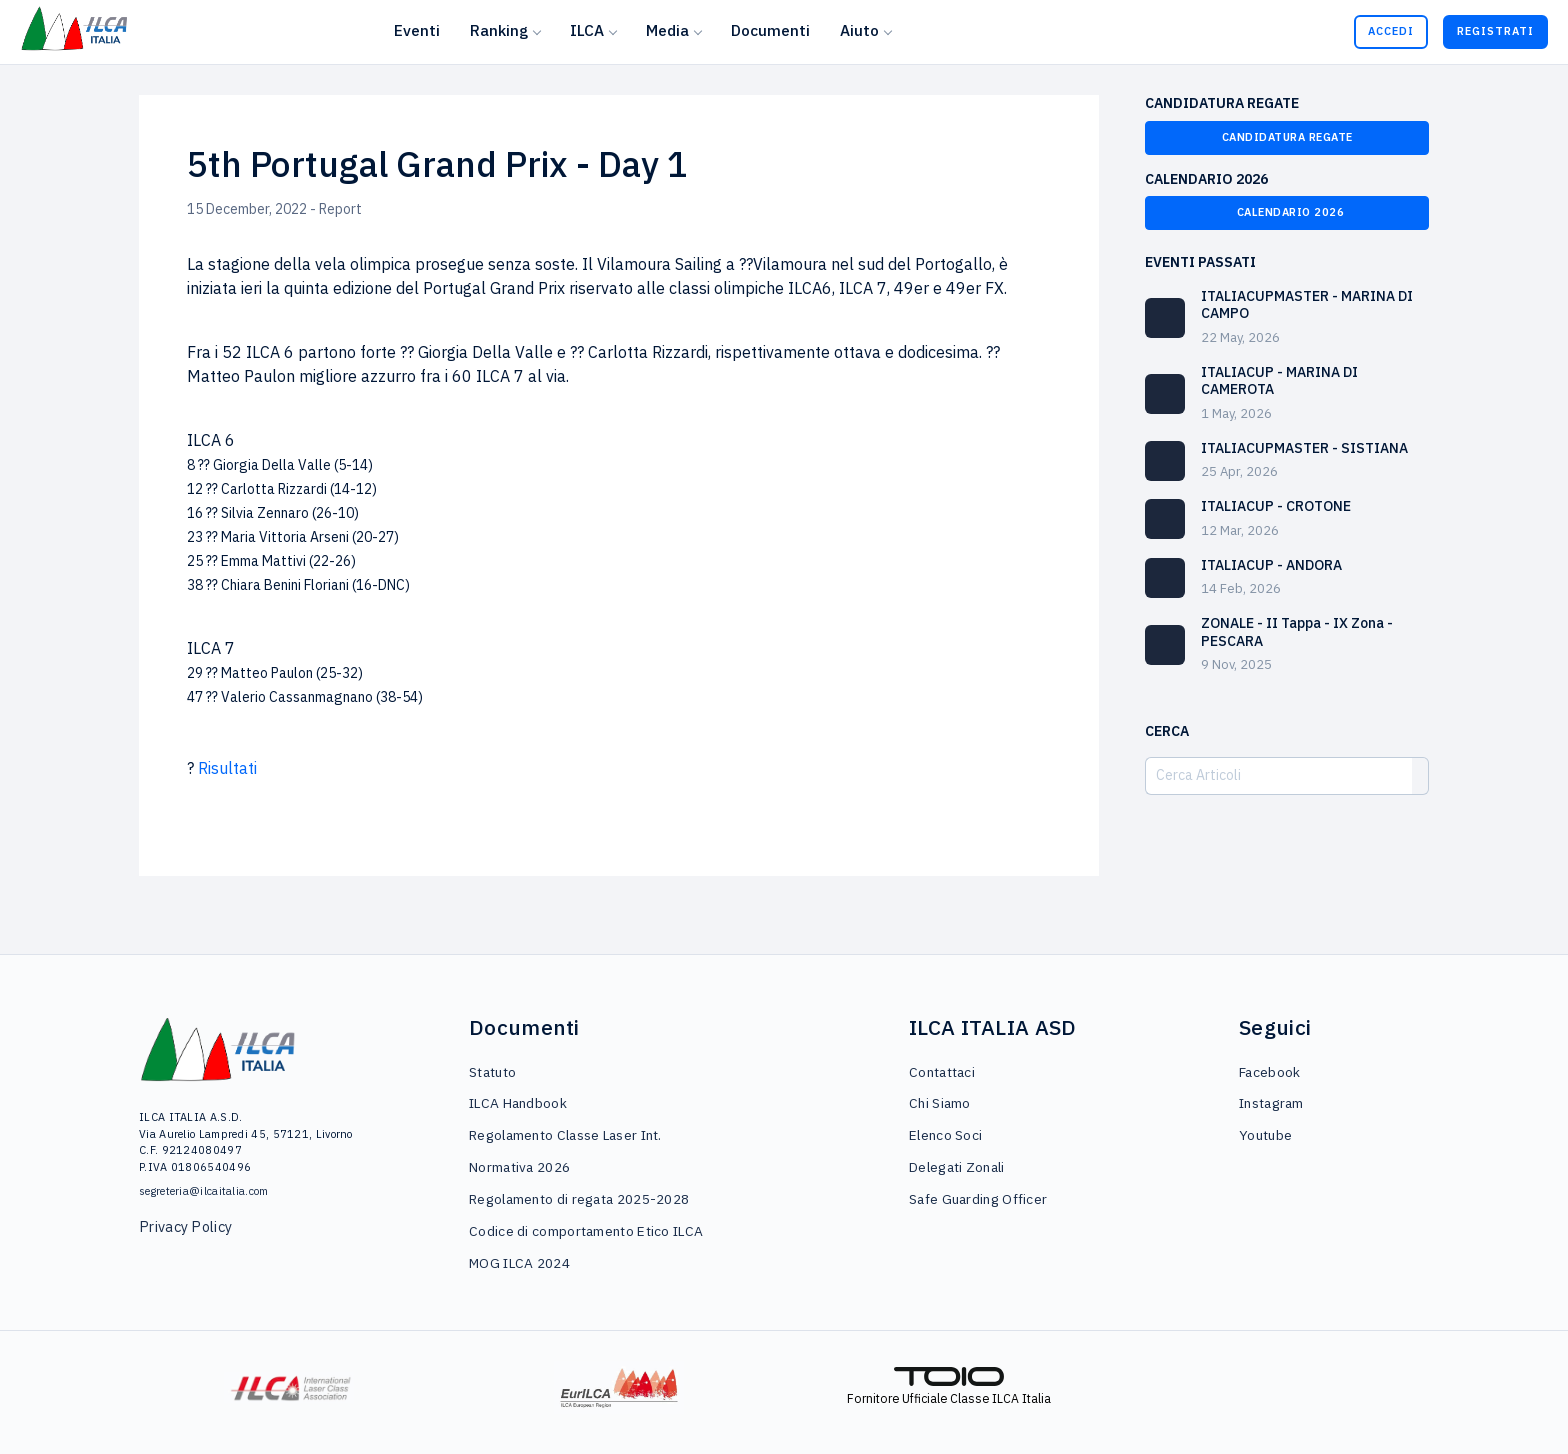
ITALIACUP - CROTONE (1276, 506)
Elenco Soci (945, 1135)
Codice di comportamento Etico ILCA (586, 1231)
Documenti (770, 30)
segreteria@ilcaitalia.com (204, 1191)
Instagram (1271, 1103)
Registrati (1495, 31)
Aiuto (859, 30)
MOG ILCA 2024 (519, 1263)
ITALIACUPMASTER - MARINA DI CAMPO (1307, 305)
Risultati (227, 768)
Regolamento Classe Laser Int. (565, 1135)
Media (667, 30)
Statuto (492, 1072)
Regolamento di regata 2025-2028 (579, 1199)
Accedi (1391, 31)
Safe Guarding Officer (978, 1199)
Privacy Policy (185, 1226)
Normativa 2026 (519, 1167)
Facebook (1269, 1072)
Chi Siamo (940, 1103)
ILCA (587, 30)
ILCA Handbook (518, 1103)
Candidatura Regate (1287, 137)
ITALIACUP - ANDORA (1271, 565)
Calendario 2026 (1287, 212)
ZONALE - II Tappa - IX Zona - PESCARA (1297, 632)
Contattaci (942, 1072)
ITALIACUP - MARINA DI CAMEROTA (1279, 381)
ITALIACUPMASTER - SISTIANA (1304, 448)
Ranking (499, 30)
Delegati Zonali (957, 1167)
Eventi (417, 30)
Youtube (1265, 1135)
